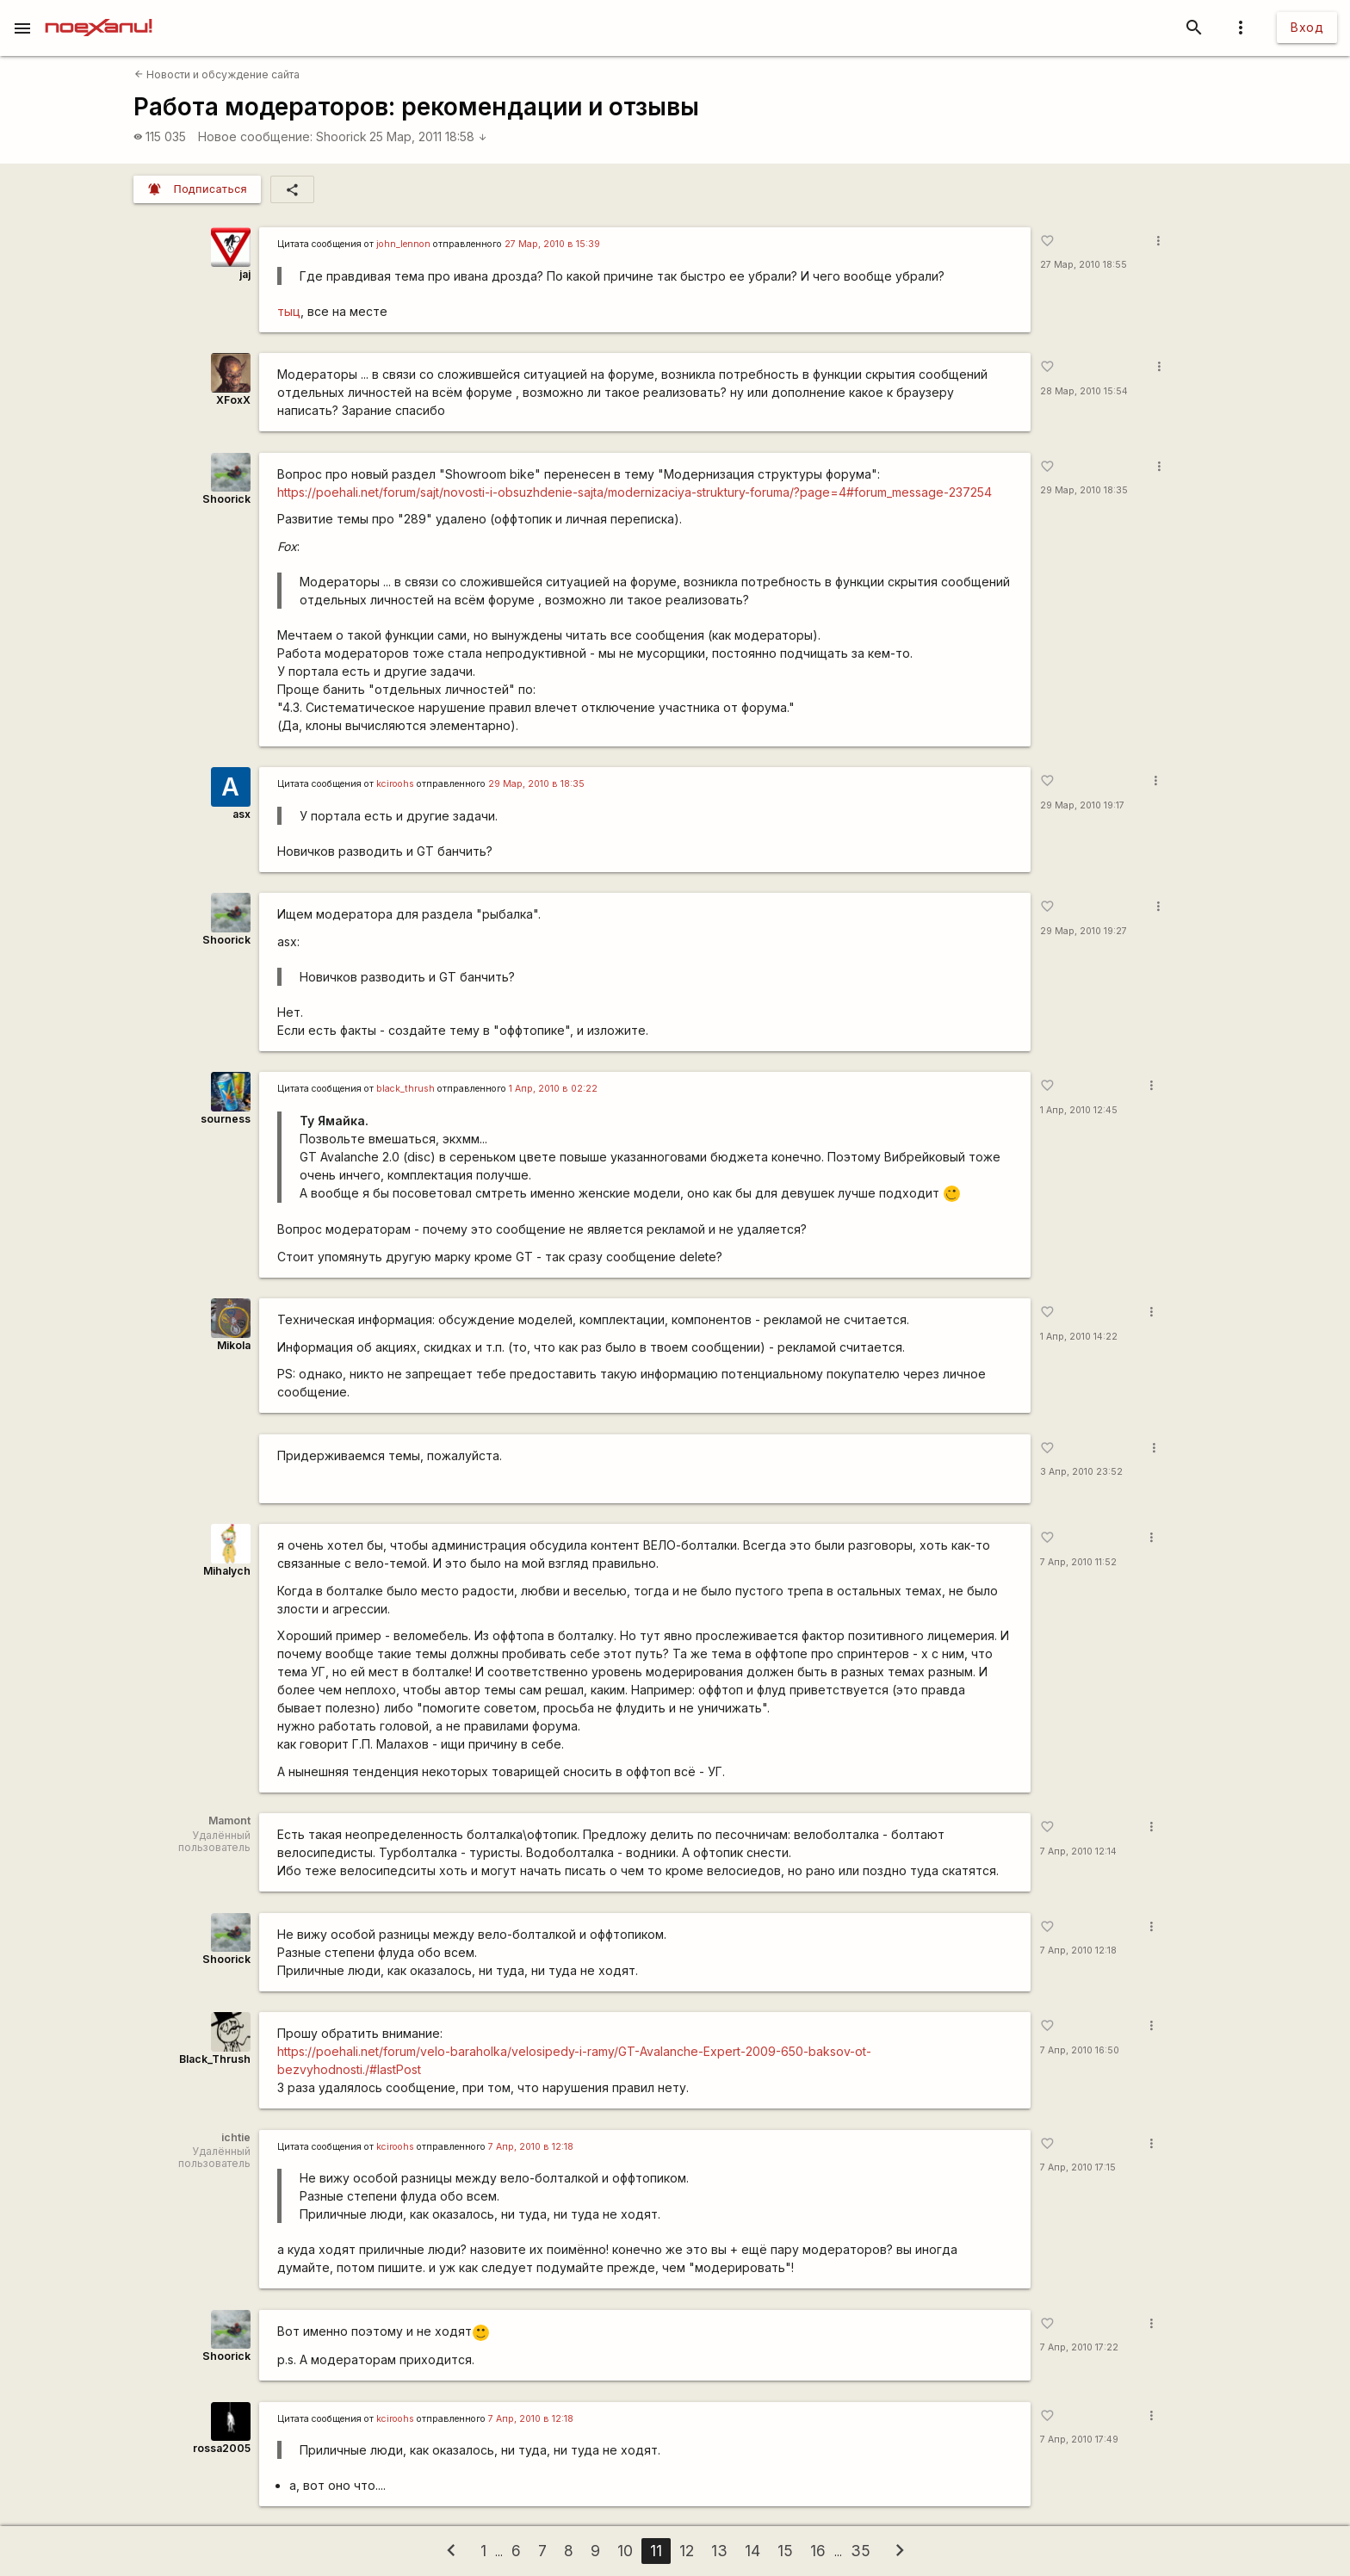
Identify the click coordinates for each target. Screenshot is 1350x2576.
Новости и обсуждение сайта (216, 74)
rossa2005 (222, 2448)
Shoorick (341, 136)
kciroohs (395, 784)
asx (241, 814)
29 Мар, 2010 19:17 (1082, 805)
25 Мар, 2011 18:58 (428, 136)
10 (625, 2551)
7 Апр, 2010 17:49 (1079, 2439)
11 (656, 2551)
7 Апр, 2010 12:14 (1078, 1851)
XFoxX (233, 399)
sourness (226, 1118)
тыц (288, 311)
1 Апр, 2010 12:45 (1079, 1110)
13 (719, 2551)
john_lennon (403, 244)
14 (752, 2551)
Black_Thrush (215, 2059)
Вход (1307, 27)
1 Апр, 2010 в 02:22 (553, 1088)
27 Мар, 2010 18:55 (1083, 264)
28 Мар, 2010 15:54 (1084, 391)
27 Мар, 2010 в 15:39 (552, 244)
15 (785, 2551)
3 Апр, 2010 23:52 (1081, 1471)
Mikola (234, 1345)
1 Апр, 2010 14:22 (1079, 1336)
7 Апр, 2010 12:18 (1078, 1950)
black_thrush (405, 1088)
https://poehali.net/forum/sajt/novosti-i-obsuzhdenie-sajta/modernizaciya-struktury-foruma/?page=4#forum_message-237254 (634, 492)
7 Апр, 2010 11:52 (1078, 1562)
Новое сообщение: (255, 136)
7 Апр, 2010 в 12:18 (530, 2146)
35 (860, 2551)
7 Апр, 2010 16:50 (1079, 2050)
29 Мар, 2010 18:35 (1084, 490)
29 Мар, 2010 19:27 (1083, 931)
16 (818, 2551)
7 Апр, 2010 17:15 (1078, 2167)
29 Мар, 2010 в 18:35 (536, 784)
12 (686, 2551)
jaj (245, 274)
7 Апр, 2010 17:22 (1079, 2347)
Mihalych (227, 1570)
